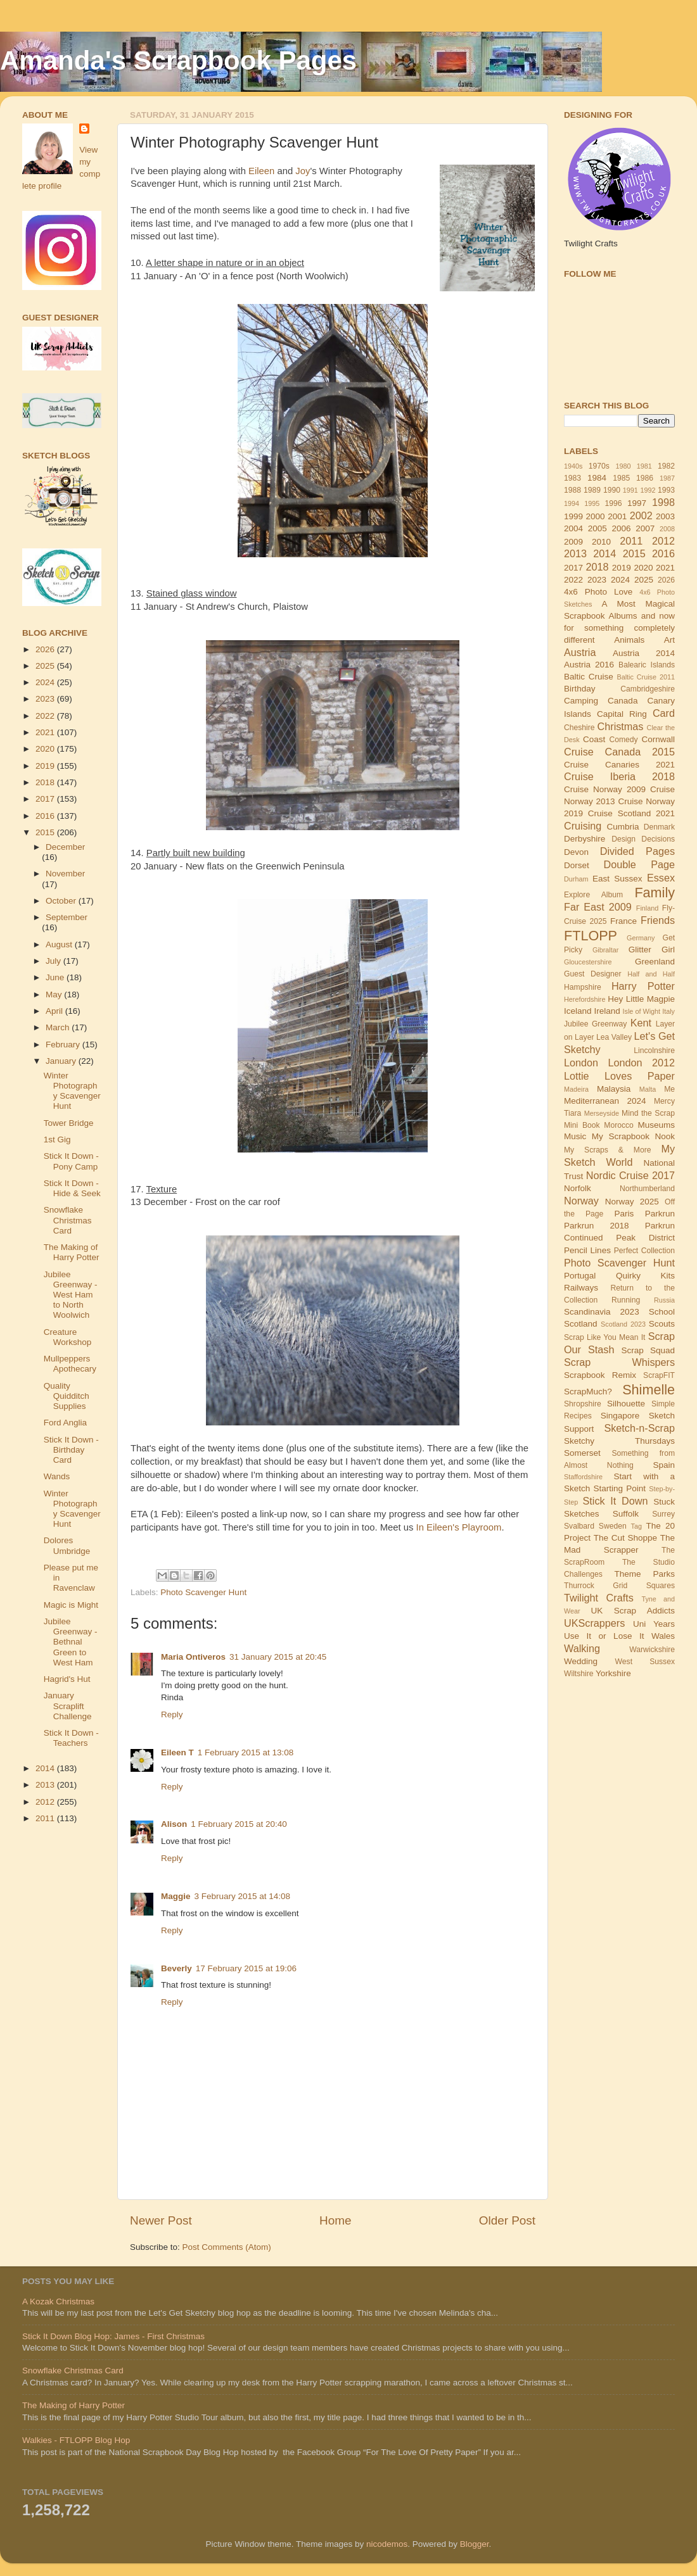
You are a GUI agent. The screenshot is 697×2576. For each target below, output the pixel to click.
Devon (576, 852)
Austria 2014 (644, 653)
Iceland (578, 1011)
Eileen (261, 171)
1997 (636, 503)
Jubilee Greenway (595, 1024)
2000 (595, 516)
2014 (46, 1768)
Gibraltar (605, 950)
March (59, 1027)
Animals (629, 640)
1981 (644, 466)
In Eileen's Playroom (459, 1527)
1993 (666, 490)
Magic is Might (71, 1605)
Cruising (582, 825)
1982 (666, 466)
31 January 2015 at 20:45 (277, 1657)
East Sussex (617, 878)
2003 (665, 516)
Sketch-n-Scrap (639, 1428)
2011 (46, 1818)
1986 (644, 478)
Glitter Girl (652, 949)
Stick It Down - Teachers (71, 1738)
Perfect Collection (644, 1250)
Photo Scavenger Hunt (203, 1592)
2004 (573, 528)
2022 (46, 716)
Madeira (576, 1089)
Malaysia (613, 1089)
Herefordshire (584, 999)
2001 (617, 516)
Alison (174, 1824)
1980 (622, 466)
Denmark (659, 827)
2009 (573, 541)
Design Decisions (643, 839)
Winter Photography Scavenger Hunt (72, 1091)
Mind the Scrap (648, 1113)
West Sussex (645, 1661)
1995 (591, 503)
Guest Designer (593, 973)
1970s (599, 466)
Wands (57, 1476)
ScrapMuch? (588, 1391)
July (54, 961)
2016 (46, 816)
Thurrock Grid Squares (619, 1585)
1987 (667, 478)
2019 (46, 766)
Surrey (663, 1514)
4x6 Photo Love (598, 592)
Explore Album (593, 894)
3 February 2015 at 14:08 (243, 1896)
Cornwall (658, 739)
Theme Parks (644, 1574)
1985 (621, 478)
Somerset (582, 1453)
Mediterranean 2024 (605, 1101)
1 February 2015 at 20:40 (239, 1824)
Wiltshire (579, 1673)
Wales (663, 1636)
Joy (302, 171)
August (60, 944)
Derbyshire (584, 838)
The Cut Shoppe (625, 1538)
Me (669, 1089)
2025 (46, 666)
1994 (571, 503)
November (65, 873)
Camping (581, 700)
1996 (613, 503)
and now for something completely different (619, 628)
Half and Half (651, 974)
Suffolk (626, 1513)
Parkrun (660, 1213)
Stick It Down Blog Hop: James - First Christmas (113, 2336)
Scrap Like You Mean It (604, 1337)
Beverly (176, 1968)
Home (335, 2220)
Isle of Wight (642, 1011)
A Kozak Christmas (58, 2301)
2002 (641, 515)
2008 (667, 529)
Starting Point (619, 1488)
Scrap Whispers (619, 1362)
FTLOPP (590, 936)
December (65, 847)
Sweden (613, 1526)
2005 (597, 528)
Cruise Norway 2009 (605, 789)
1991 (630, 490)
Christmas (621, 726)
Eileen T (177, 1752)
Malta (647, 1089)
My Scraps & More (607, 1150)
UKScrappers (594, 1623)
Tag (636, 1526)
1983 (572, 478)
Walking (582, 1648)
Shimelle (648, 1390)
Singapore (620, 1415)
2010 (601, 541)
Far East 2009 (598, 906)
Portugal (580, 1275)
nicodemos (386, 2544)
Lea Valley (614, 1037)
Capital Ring (622, 714)
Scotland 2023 (623, 1324)
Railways (581, 1287)
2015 (46, 832)
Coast (594, 739)
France (623, 921)
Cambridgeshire (647, 689)
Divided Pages (637, 851)
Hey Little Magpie (641, 999)
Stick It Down (615, 1500)
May (55, 994)
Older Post (507, 2220)
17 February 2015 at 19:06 (246, 1968)
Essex (661, 877)
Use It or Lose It (604, 1636)
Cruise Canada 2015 (619, 751)
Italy (668, 1011)
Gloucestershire (588, 962)
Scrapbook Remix (600, 1375)
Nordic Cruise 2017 (630, 1175)
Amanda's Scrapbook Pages (178, 60)
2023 (46, 699)
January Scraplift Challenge (68, 1705)
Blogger (474, 2544)
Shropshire (582, 1403)
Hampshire (582, 987)
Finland (647, 908)
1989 (592, 490)
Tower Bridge (69, 1123)
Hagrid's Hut (67, 1679)
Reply (172, 1714)
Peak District (645, 1237)
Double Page (639, 864)
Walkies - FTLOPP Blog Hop (76, 2440)
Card (664, 713)
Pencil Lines (587, 1250)
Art (669, 640)
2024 (46, 682)
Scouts (662, 1324)
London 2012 (641, 1062)
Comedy (623, 739)
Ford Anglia (65, 1422)
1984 (596, 478)
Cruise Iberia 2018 (619, 776)
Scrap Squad (648, 1350)
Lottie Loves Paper (619, 1076)
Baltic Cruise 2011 (646, 677)
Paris (624, 1213)
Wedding (581, 1661)
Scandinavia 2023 (601, 1311)
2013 (46, 1785)
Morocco (619, 1125)
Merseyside (601, 1113)
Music (575, 1136)
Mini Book (582, 1125)
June (56, 977)
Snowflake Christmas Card (68, 1220)
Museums (656, 1125)
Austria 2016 (589, 664)
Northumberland (647, 1188)
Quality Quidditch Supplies (66, 1396)
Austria (580, 652)
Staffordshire (583, 1477)
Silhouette (626, 1403)
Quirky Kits (645, 1275)
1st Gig (57, 1139)
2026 (46, 649)
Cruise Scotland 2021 (631, 813)
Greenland (655, 961)
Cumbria (622, 826)
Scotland (581, 1324)
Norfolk (577, 1188)
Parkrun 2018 (596, 1225)
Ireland (607, 1011)
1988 (572, 490)
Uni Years (654, 1624)
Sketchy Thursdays (619, 1441)
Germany (641, 938)
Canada (622, 700)
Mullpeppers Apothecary (70, 1363)
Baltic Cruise (588, 676)
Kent (640, 1022)
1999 (573, 516)
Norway (581, 1200)
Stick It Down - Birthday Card (71, 1450)
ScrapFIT (659, 1375)
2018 (46, 782)
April (55, 1011)
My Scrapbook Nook (633, 1136)
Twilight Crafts (599, 1597)
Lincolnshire (654, 1050)
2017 (46, 799)
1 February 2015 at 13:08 (246, 1752)
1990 (611, 490)
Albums (623, 616)
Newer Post (161, 2220)
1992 (647, 490)
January (62, 1061)
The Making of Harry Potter (71, 1252)
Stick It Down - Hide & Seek (72, 1188)
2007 (645, 528)
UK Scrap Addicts (633, 1610)
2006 (620, 528)
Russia (664, 1300)
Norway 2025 (632, 1201)
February (64, 1044)
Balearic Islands (646, 664)
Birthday (580, 688)
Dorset (576, 865)
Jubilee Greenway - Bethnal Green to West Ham (71, 1642)
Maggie (176, 1896)
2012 (46, 1802)
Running (625, 1300)
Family (654, 892)
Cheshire (579, 727)
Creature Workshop (68, 1337)
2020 (46, 749)
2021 (46, 732)
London (581, 1062)
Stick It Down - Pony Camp (71, 1161)
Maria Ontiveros (193, 1657)
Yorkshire (613, 1673)
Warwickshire (652, 1649)
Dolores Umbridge (67, 1545)
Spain (664, 1465)
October (62, 901)
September (66, 917)
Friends (658, 920)
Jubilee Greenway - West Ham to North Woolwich (71, 1295)
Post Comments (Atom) (226, 2247)
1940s (573, 466)
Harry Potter (643, 986)
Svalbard (579, 1526)
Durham (576, 879)
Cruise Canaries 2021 (619, 764)
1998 (663, 502)
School (662, 1311)
